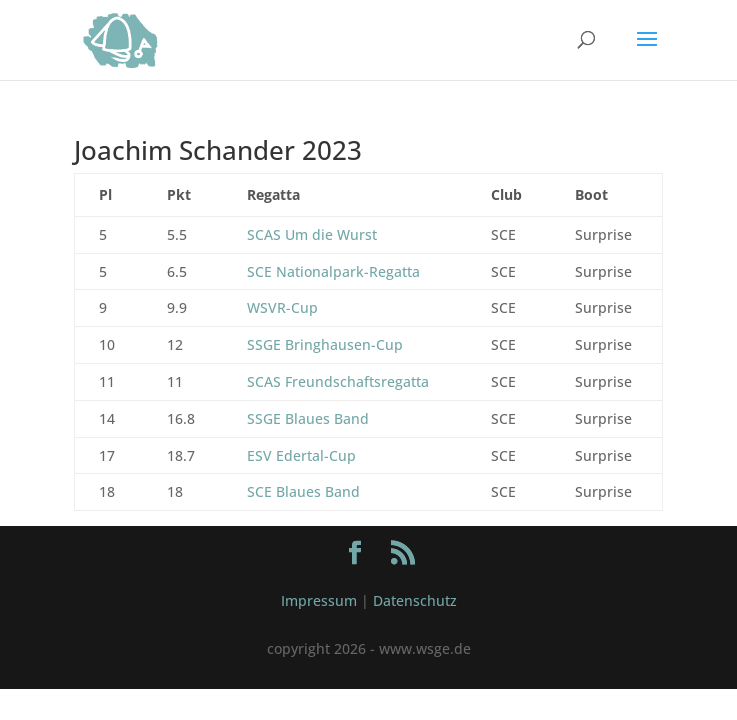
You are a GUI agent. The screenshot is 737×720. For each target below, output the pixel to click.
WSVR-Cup (282, 307)
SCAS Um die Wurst (312, 234)
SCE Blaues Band (303, 491)
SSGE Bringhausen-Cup (325, 344)
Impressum (319, 600)
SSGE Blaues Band (308, 418)
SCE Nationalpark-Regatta (333, 271)
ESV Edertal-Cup (301, 455)
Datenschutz (415, 600)
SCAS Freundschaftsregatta (338, 381)
